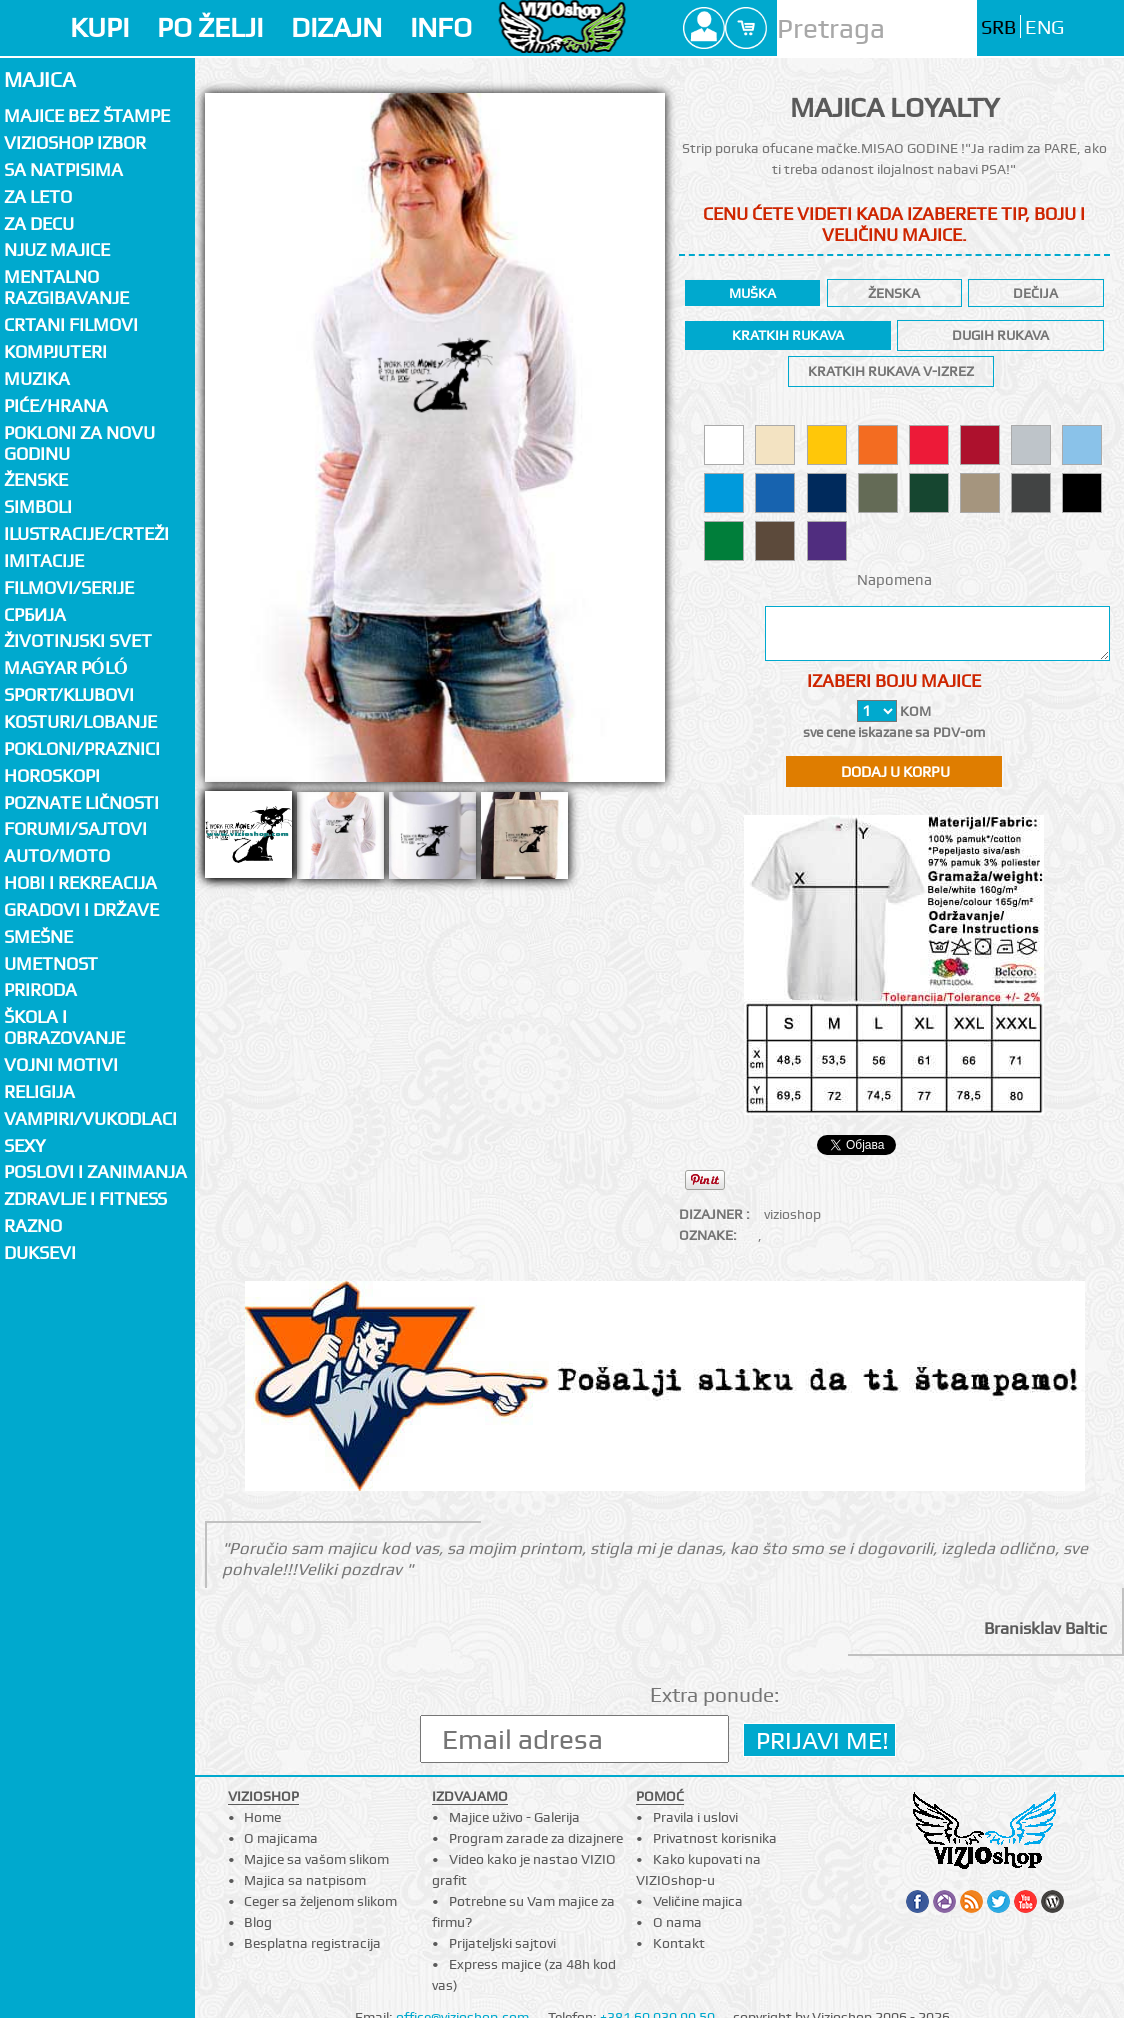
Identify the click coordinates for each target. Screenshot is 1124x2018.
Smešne (38, 936)
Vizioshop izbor (75, 142)
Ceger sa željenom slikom (320, 1901)
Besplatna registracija (312, 1943)
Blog (258, 1922)
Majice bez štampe (87, 115)
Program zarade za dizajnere (536, 1838)
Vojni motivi (61, 1064)
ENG (1044, 27)
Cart (746, 28)
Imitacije (44, 560)
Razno (33, 1225)
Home (262, 1817)
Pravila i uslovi (695, 1817)
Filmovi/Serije (69, 587)
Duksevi (40, 1252)
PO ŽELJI (210, 27)
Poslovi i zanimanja (95, 1171)
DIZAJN (336, 27)
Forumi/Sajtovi (75, 828)
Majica (40, 79)
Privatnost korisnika (715, 1838)
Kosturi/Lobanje (80, 721)
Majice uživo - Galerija (514, 1817)
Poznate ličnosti (81, 802)
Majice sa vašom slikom (316, 1859)
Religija (39, 1091)
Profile (704, 28)
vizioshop (792, 1214)
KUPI (99, 27)
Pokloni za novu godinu (79, 443)
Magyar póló (66, 667)
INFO (441, 27)
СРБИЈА (35, 614)
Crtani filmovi (71, 324)
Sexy (25, 1145)
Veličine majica (698, 1901)
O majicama (281, 1838)
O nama (677, 1922)
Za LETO (38, 196)
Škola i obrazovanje (64, 1027)
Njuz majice (57, 249)
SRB (998, 27)
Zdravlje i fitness (85, 1198)
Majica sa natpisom (305, 1880)
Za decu (39, 223)
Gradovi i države (81, 909)
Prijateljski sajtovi (502, 1943)
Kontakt (679, 1943)
